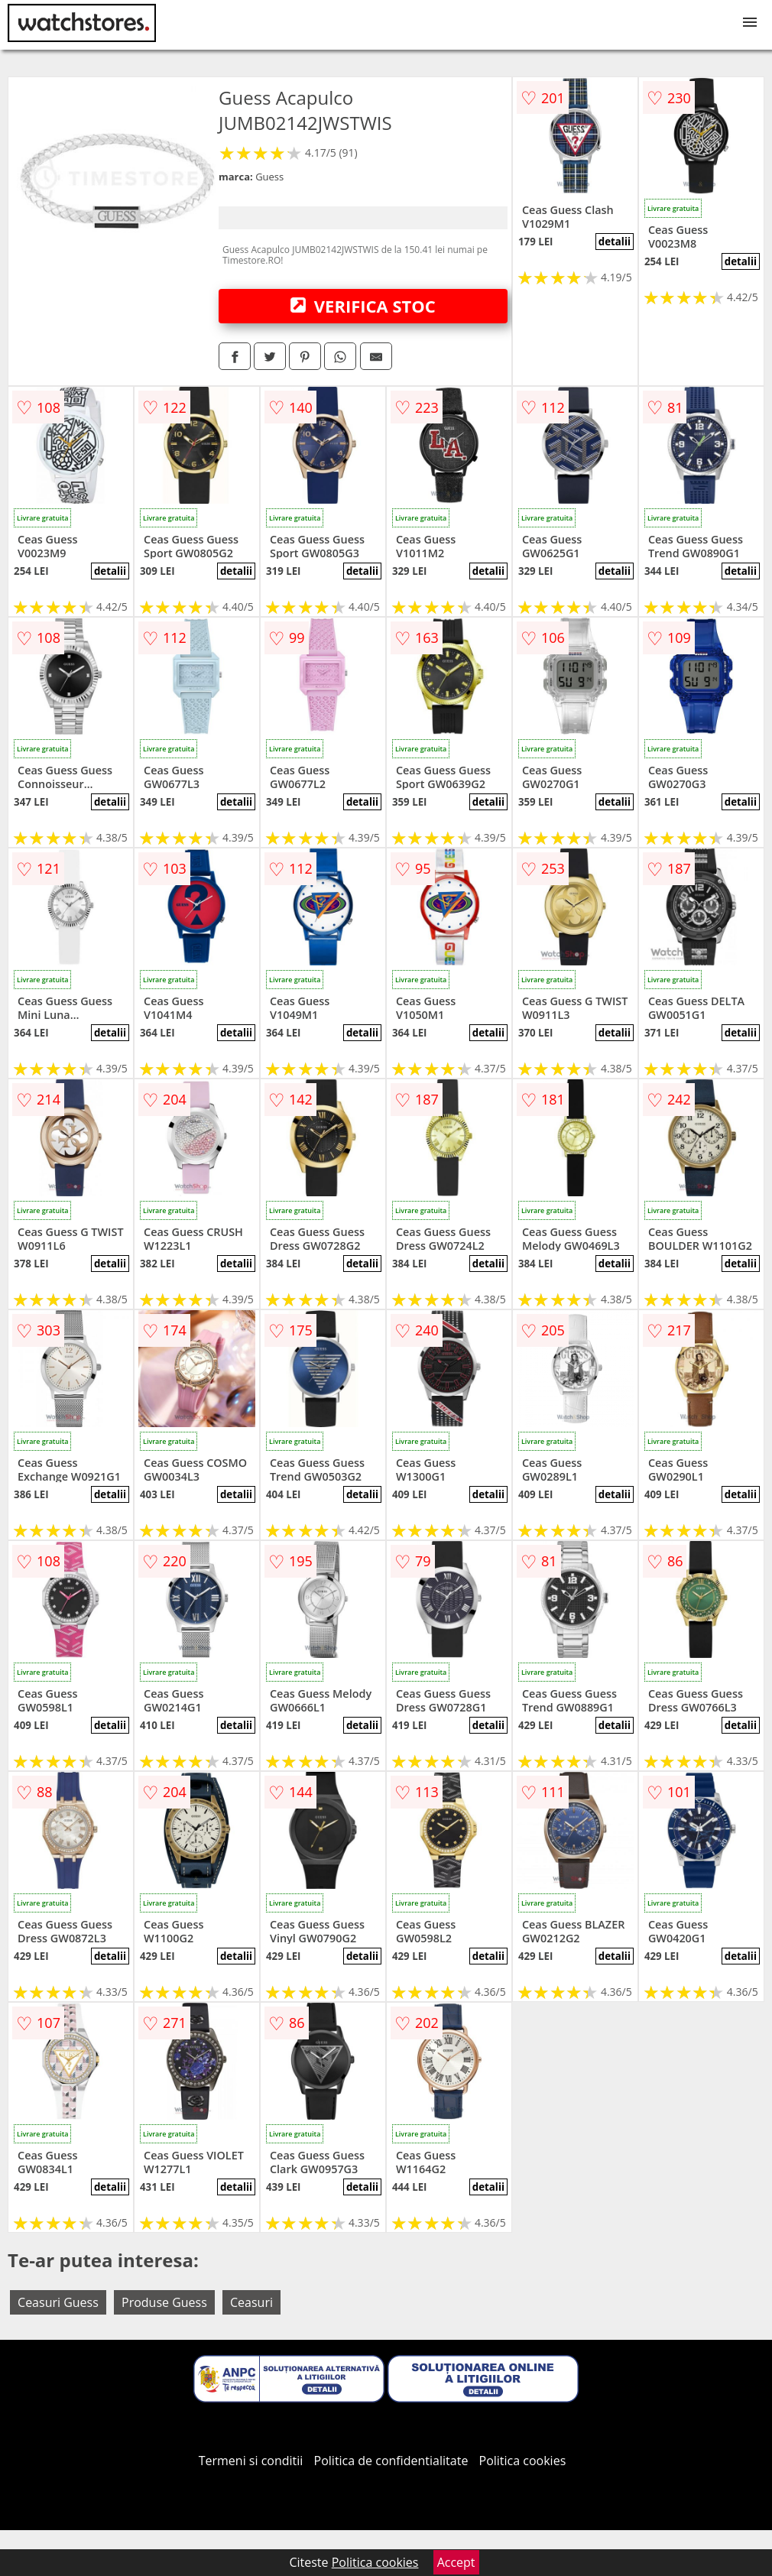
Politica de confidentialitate (391, 2460)
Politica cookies (522, 2460)
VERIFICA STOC (363, 305)
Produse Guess (164, 2302)
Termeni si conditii (251, 2460)
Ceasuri (251, 2302)
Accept (456, 2562)
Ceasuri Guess (58, 2302)
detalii (614, 241)
